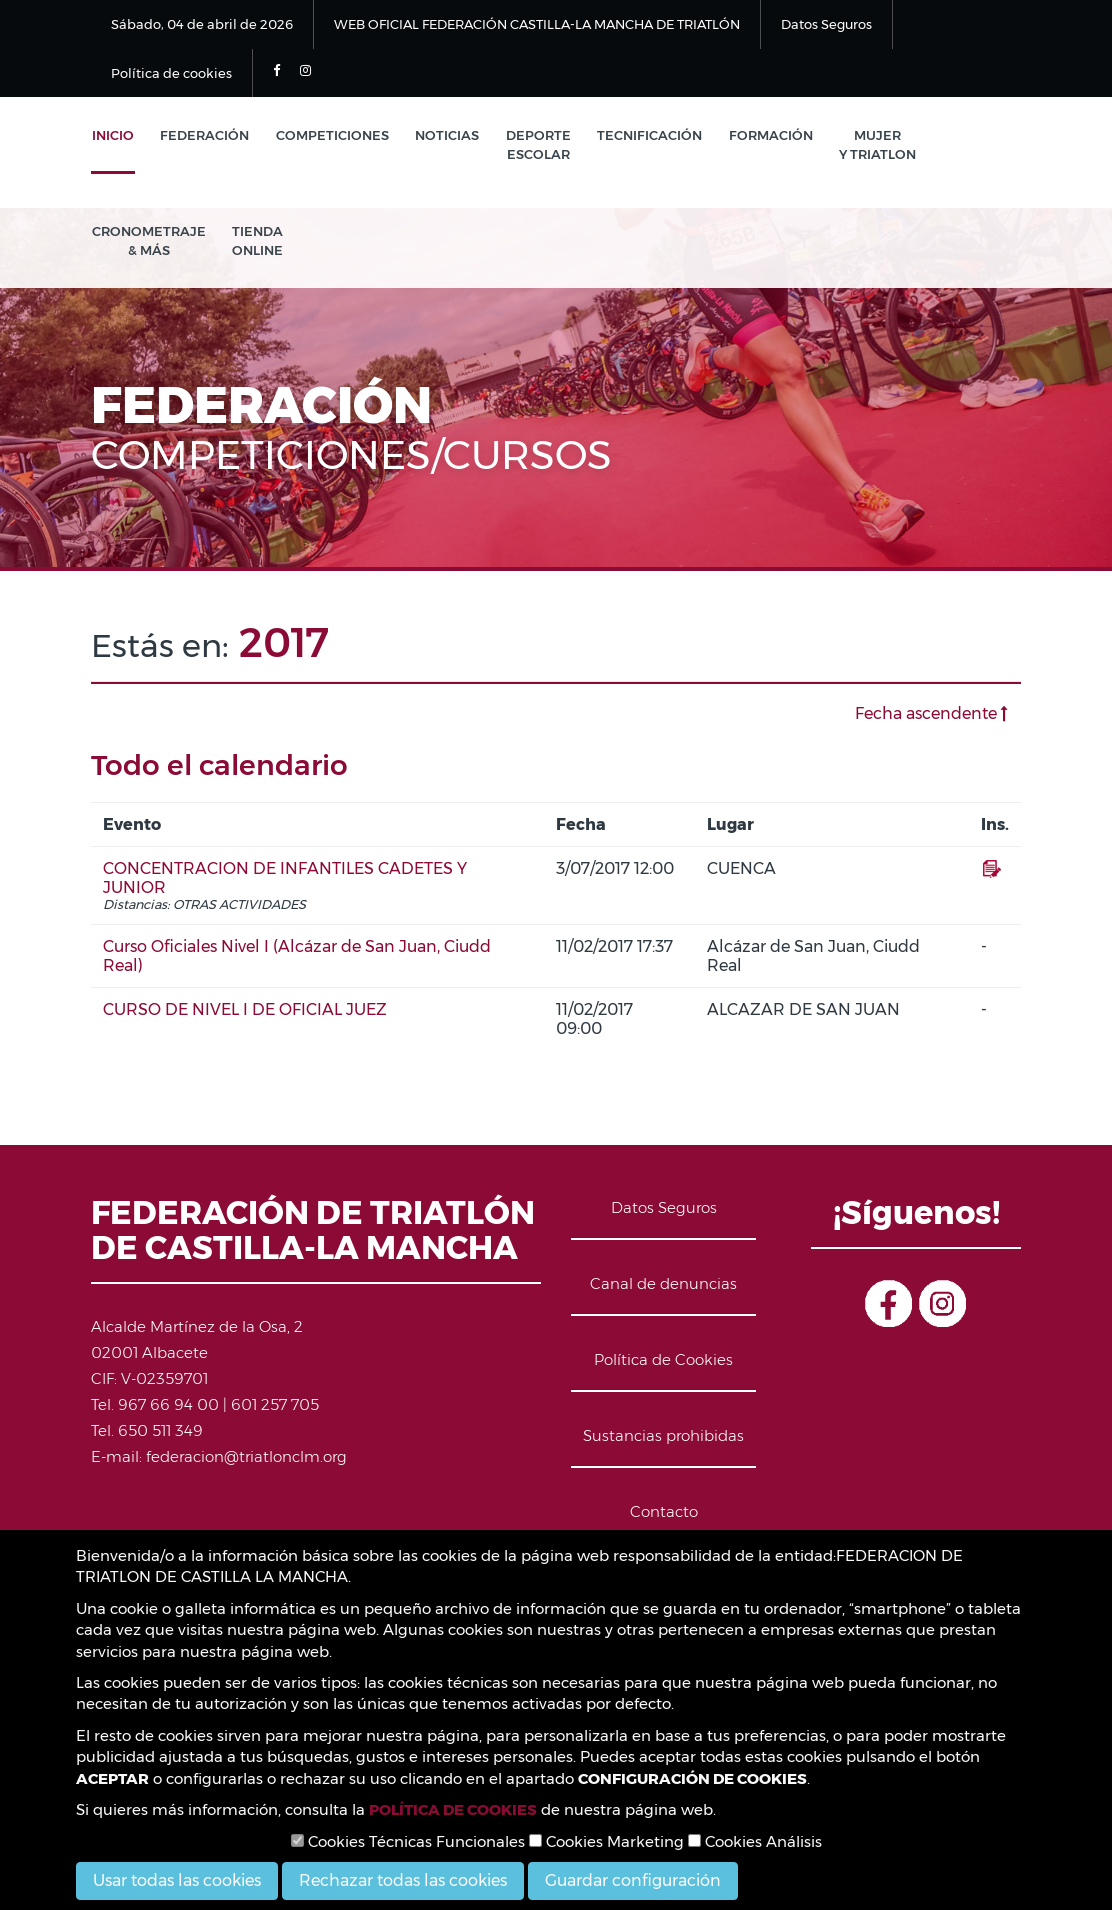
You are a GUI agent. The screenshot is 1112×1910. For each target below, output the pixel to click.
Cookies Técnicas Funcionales (408, 1841)
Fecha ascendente (931, 716)
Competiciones (328, 136)
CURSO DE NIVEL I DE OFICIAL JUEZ (245, 1012)
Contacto (664, 1514)
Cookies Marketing (606, 1841)
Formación (761, 136)
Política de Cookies (663, 1362)
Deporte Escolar (531, 145)
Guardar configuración (633, 1880)
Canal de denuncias (663, 1286)
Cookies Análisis (755, 1841)
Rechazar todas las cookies (403, 1880)
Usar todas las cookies (177, 1880)
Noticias (442, 136)
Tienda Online (255, 242)
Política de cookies (171, 73)
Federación (202, 136)
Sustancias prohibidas (663, 1438)
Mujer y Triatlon (866, 145)
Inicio (112, 136)
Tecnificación (641, 136)
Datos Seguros (826, 24)
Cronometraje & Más (148, 242)
